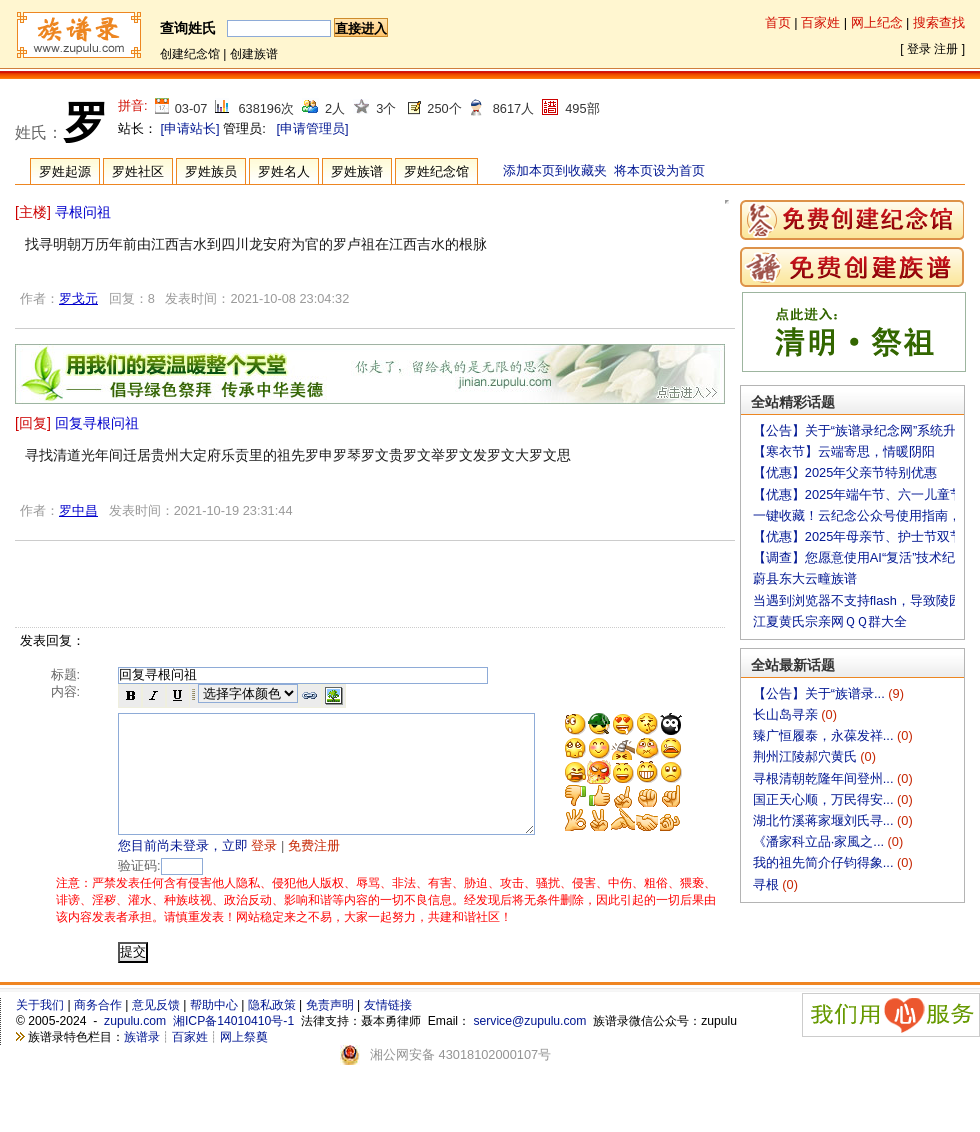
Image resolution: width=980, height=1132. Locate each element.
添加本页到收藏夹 (555, 170)
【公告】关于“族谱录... (820, 693)
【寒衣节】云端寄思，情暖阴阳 (844, 451)
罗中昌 (78, 510)
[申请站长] (190, 128)
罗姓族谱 (357, 171)
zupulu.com (135, 1045)
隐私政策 (272, 1029)
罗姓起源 (65, 171)
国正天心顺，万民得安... (825, 799)
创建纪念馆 (190, 54)
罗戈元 (78, 298)
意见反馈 (156, 1029)
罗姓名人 (284, 171)
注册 (946, 49)
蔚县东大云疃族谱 (805, 578)
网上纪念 (877, 22)
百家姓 (820, 22)
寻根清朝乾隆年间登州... (825, 778)
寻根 (768, 884)
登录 (919, 49)
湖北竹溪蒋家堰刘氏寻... (825, 820)
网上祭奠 (244, 1061)
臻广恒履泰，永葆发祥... (825, 735)
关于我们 (40, 1029)
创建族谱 (254, 54)
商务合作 (98, 1029)
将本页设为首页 (659, 170)
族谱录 (142, 1061)
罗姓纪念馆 (436, 171)
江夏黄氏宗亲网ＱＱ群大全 (830, 621)
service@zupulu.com (529, 1045)
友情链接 (388, 1029)
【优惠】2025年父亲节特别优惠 (845, 472)
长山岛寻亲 (787, 714)
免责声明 (330, 1029)
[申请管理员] (312, 128)
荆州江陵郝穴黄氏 (807, 756)
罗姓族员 (211, 171)
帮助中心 (214, 1029)
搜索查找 (939, 22)
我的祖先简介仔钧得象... (825, 862)
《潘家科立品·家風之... (820, 841)
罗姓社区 (138, 171)
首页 (778, 22)
